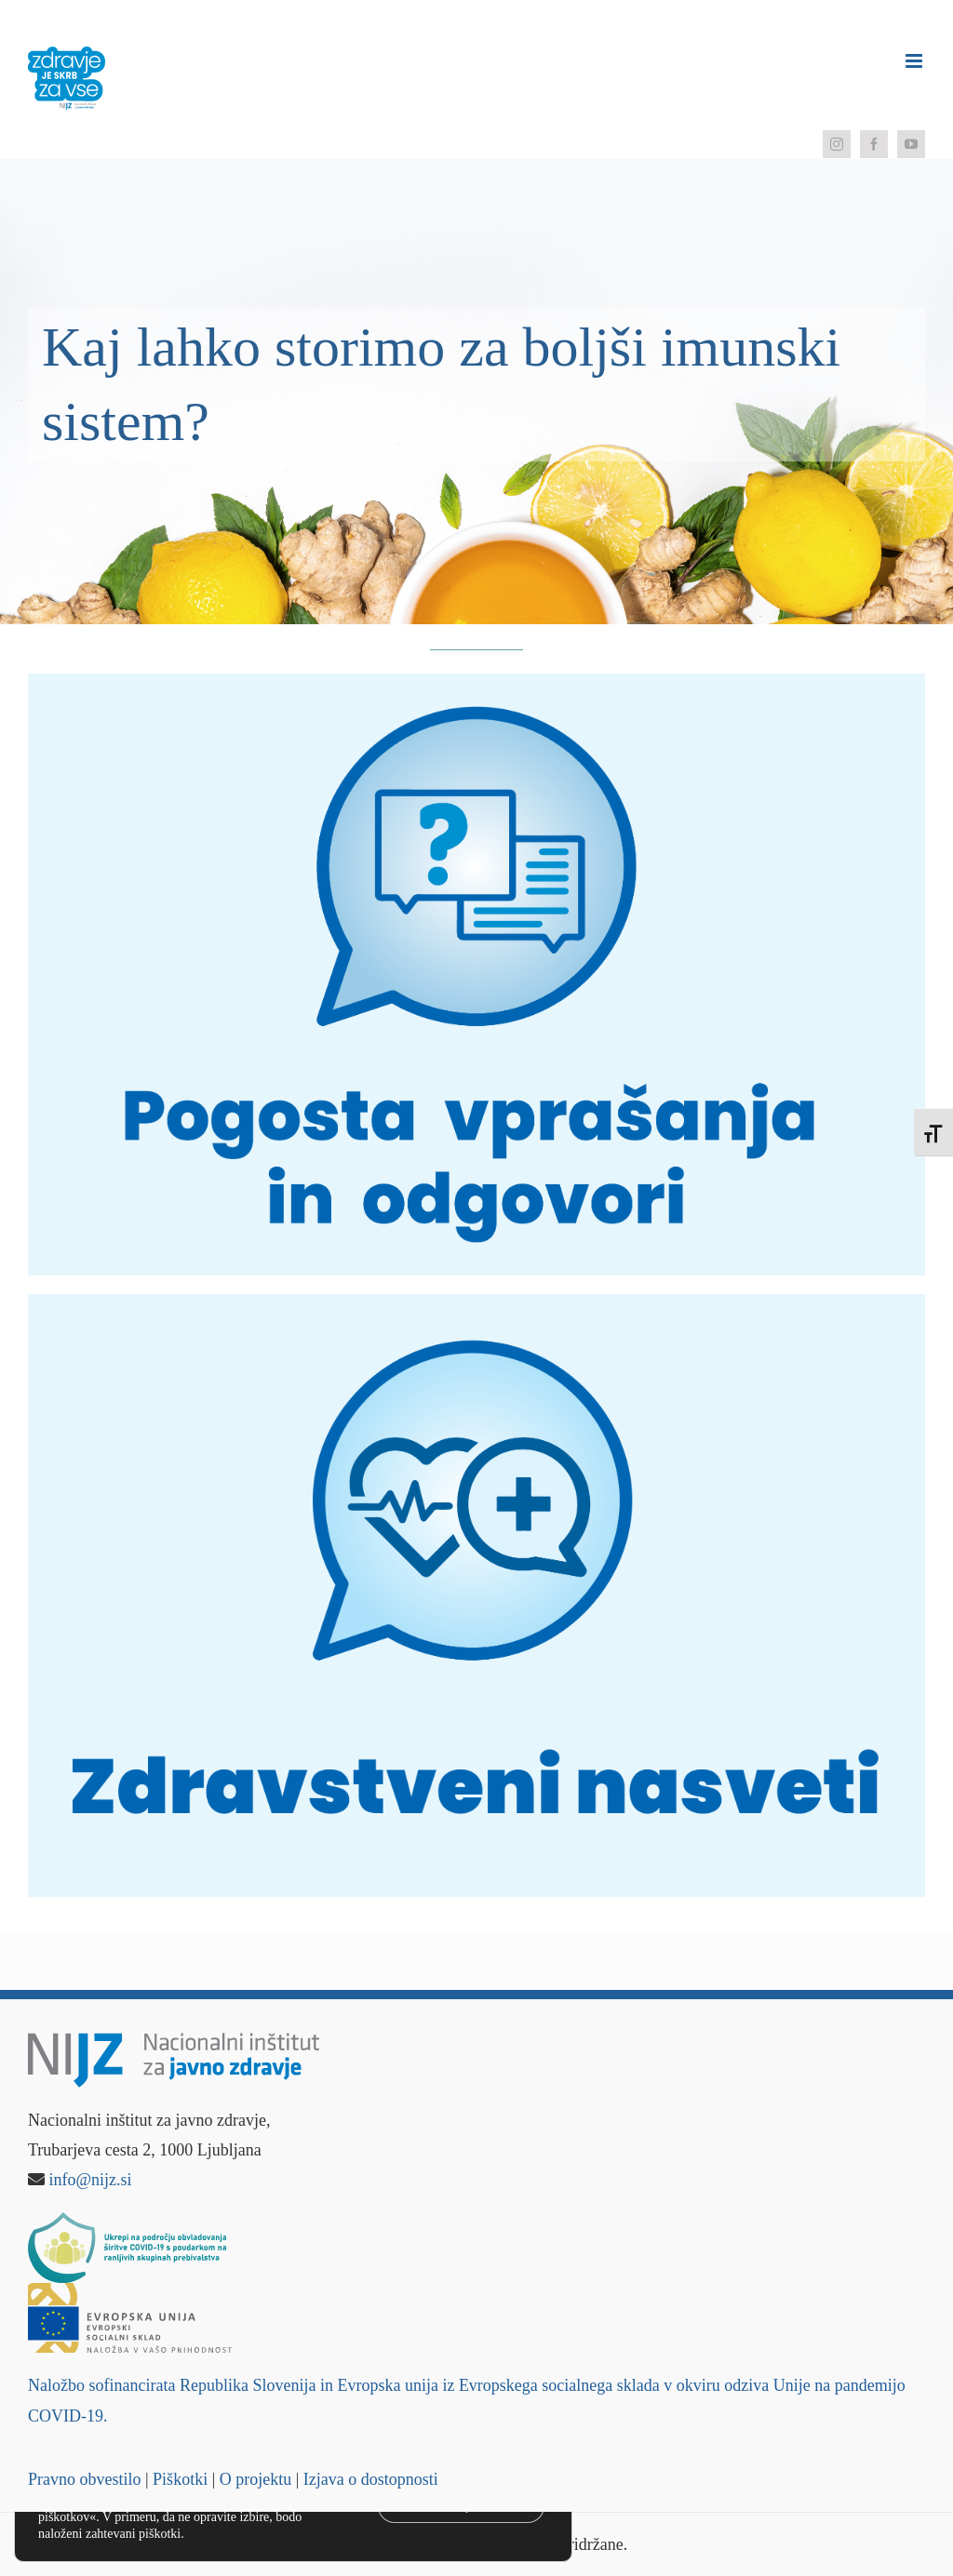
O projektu (255, 2479)
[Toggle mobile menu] (915, 61)
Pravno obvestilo (84, 2479)
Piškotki (180, 2479)
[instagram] (837, 144)
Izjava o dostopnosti (370, 2479)
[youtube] (911, 144)
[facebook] (874, 144)
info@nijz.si (90, 2179)
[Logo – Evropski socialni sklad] (130, 2291)
